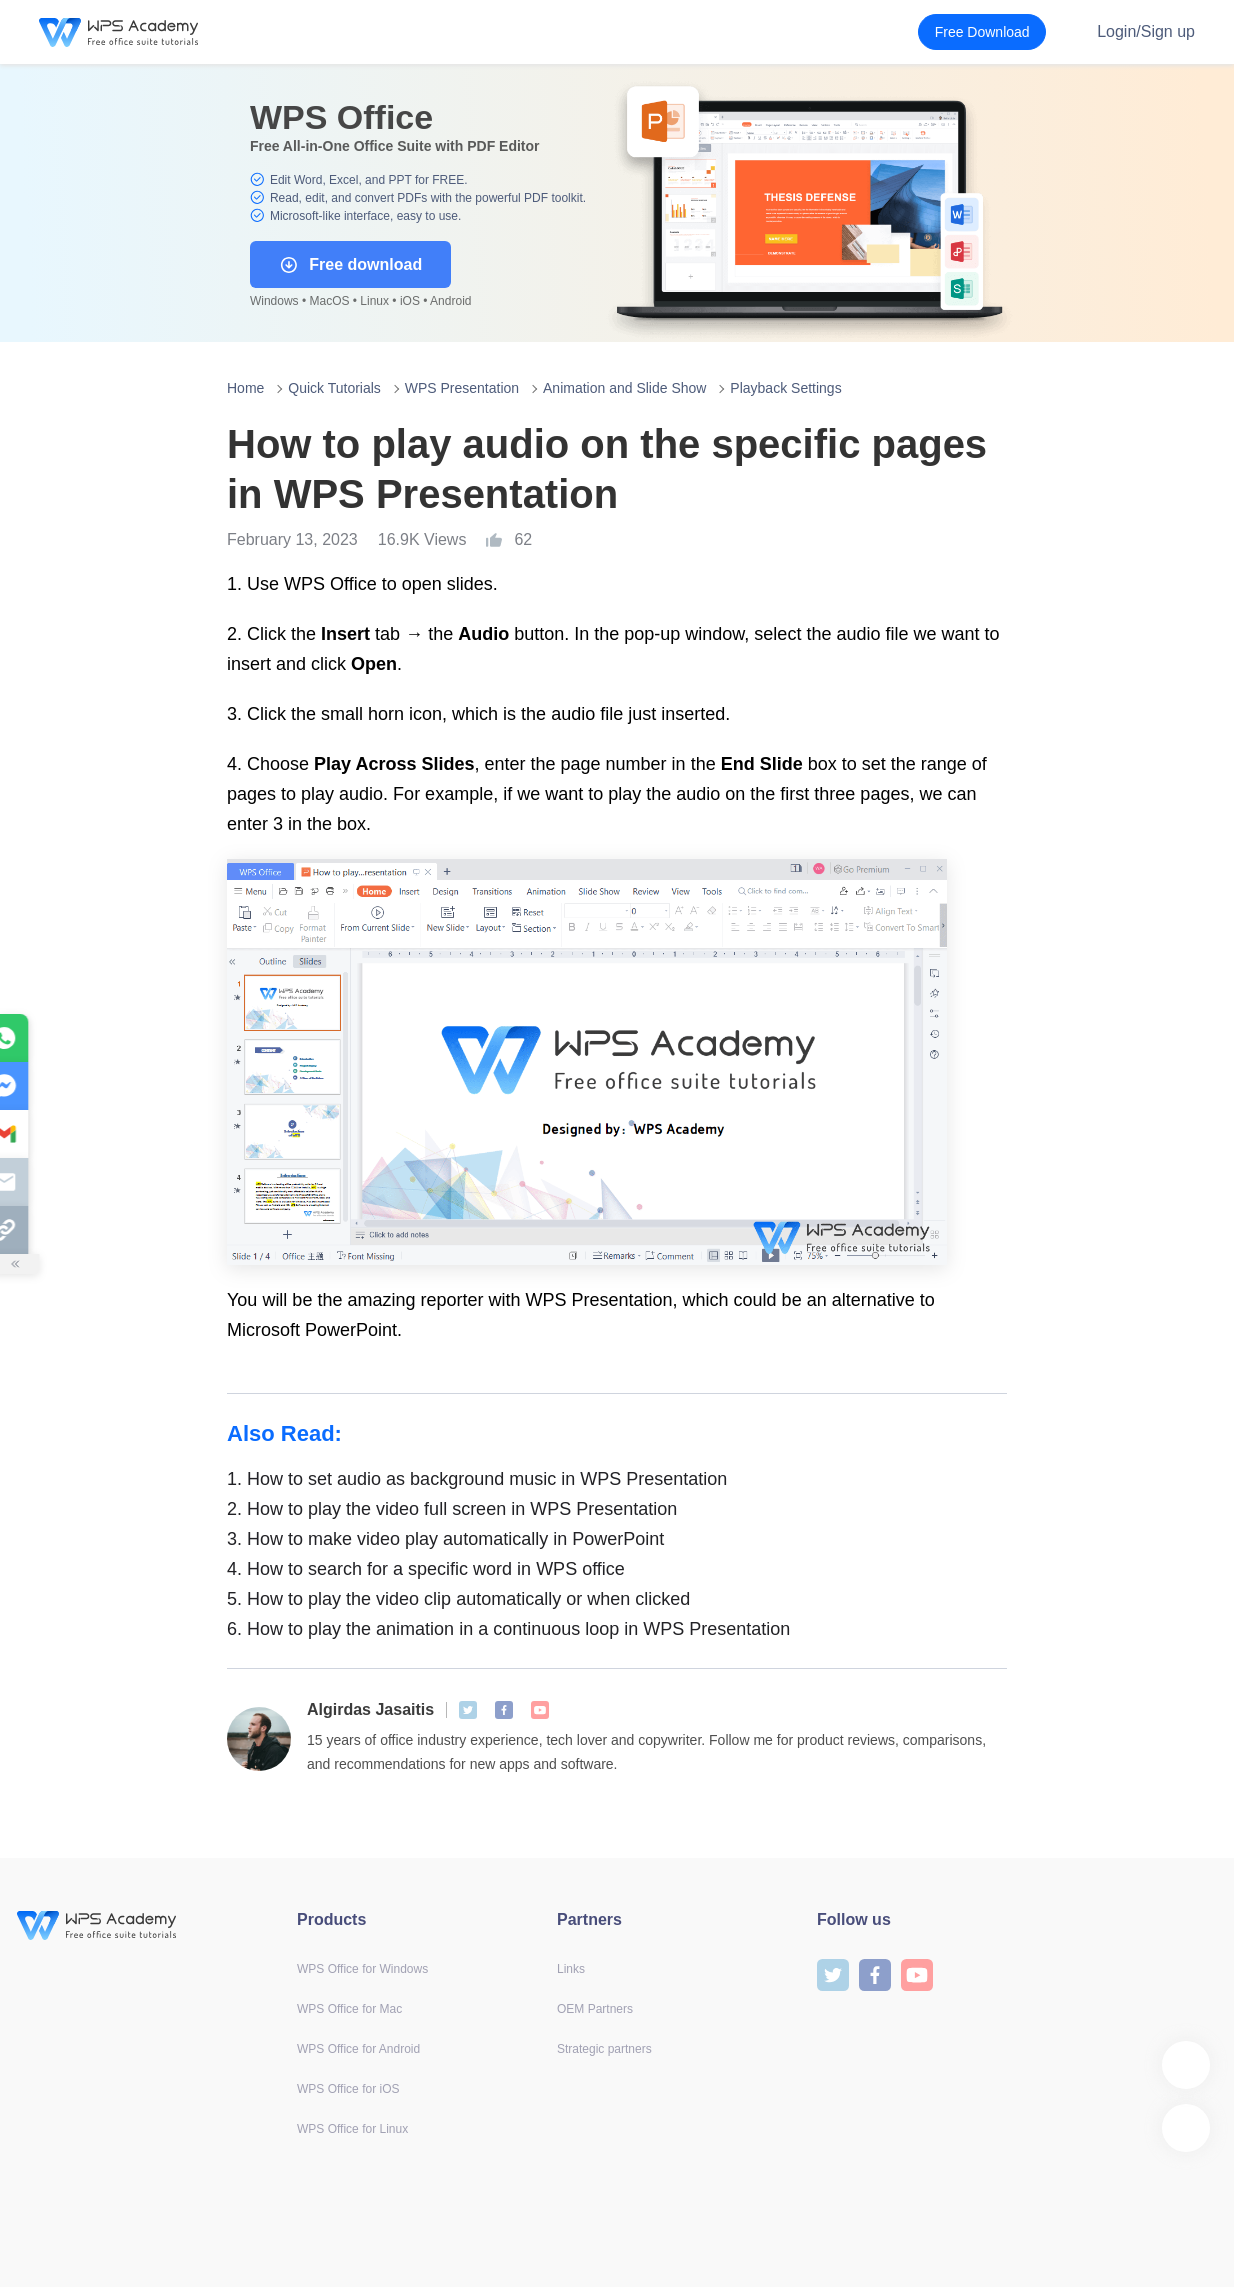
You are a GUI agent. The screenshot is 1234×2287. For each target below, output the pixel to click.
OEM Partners (595, 2009)
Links (571, 1969)
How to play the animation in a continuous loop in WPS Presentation (508, 1629)
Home (245, 388)
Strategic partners (604, 2049)
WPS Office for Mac (349, 2009)
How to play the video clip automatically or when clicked (458, 1599)
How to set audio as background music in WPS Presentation (477, 1479)
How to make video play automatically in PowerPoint (445, 1539)
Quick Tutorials (334, 388)
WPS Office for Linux (352, 2129)
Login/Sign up (1146, 31)
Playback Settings (785, 388)
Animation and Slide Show (624, 388)
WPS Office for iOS (348, 2089)
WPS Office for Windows (362, 1969)
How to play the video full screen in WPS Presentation (452, 1509)
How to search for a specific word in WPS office (426, 1569)
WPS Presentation (462, 388)
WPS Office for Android (358, 2049)
